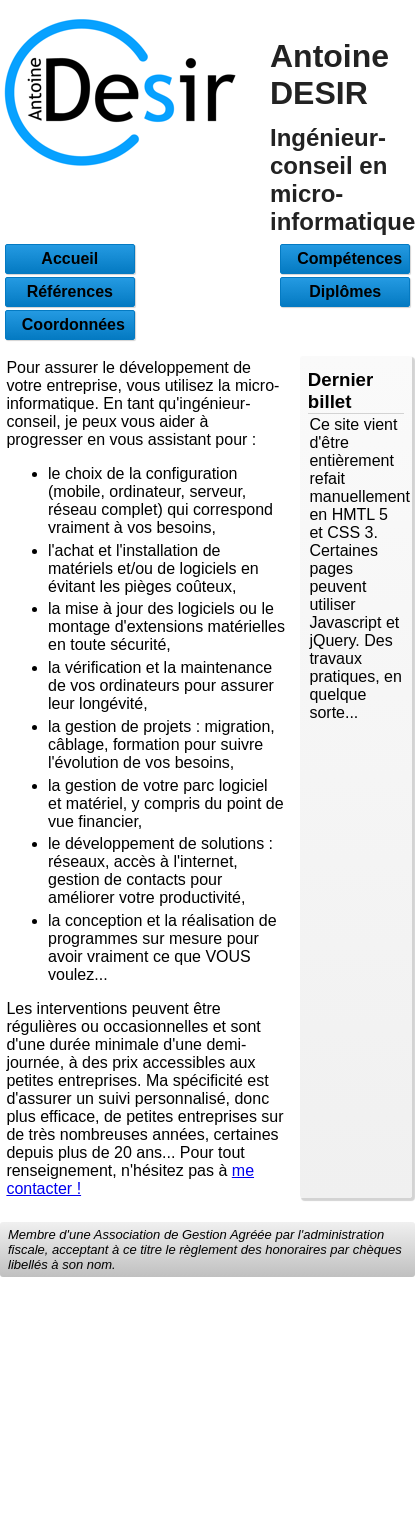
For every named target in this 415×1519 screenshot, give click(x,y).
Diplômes (345, 291)
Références (70, 291)
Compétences (345, 258)
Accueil (69, 258)
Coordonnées (70, 324)
